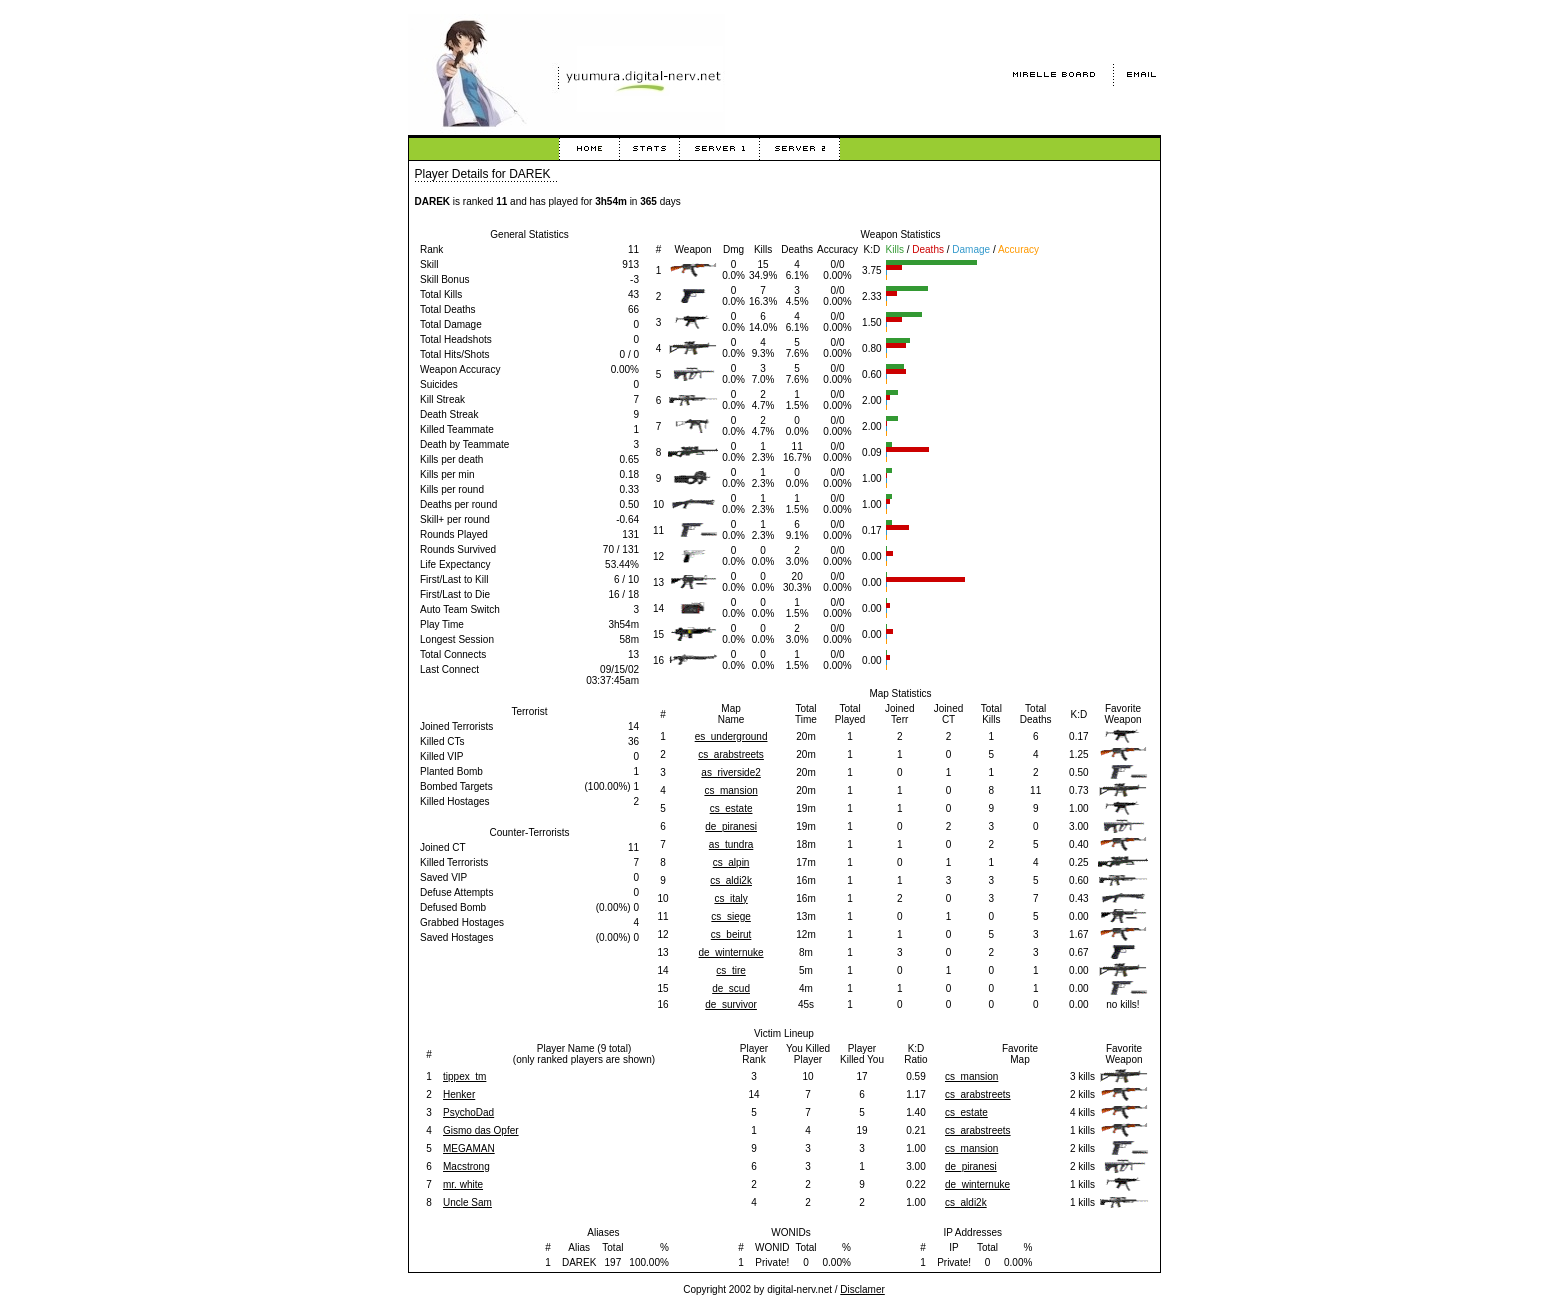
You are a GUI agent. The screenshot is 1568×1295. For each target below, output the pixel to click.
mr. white (463, 1184)
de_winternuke (731, 952)
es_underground (731, 736)
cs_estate (731, 808)
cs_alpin (731, 862)
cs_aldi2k (731, 880)
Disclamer (862, 1289)
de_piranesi (731, 826)
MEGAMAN (469, 1148)
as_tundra (731, 844)
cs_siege (730, 916)
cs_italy (730, 898)
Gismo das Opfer (481, 1130)
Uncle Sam (467, 1202)
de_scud (731, 988)
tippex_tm (464, 1076)
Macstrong (466, 1166)
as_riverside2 (730, 772)
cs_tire (730, 970)
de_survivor (731, 1004)
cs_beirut (731, 934)
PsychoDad (468, 1112)
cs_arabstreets (731, 754)
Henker (459, 1094)
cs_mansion (730, 790)
